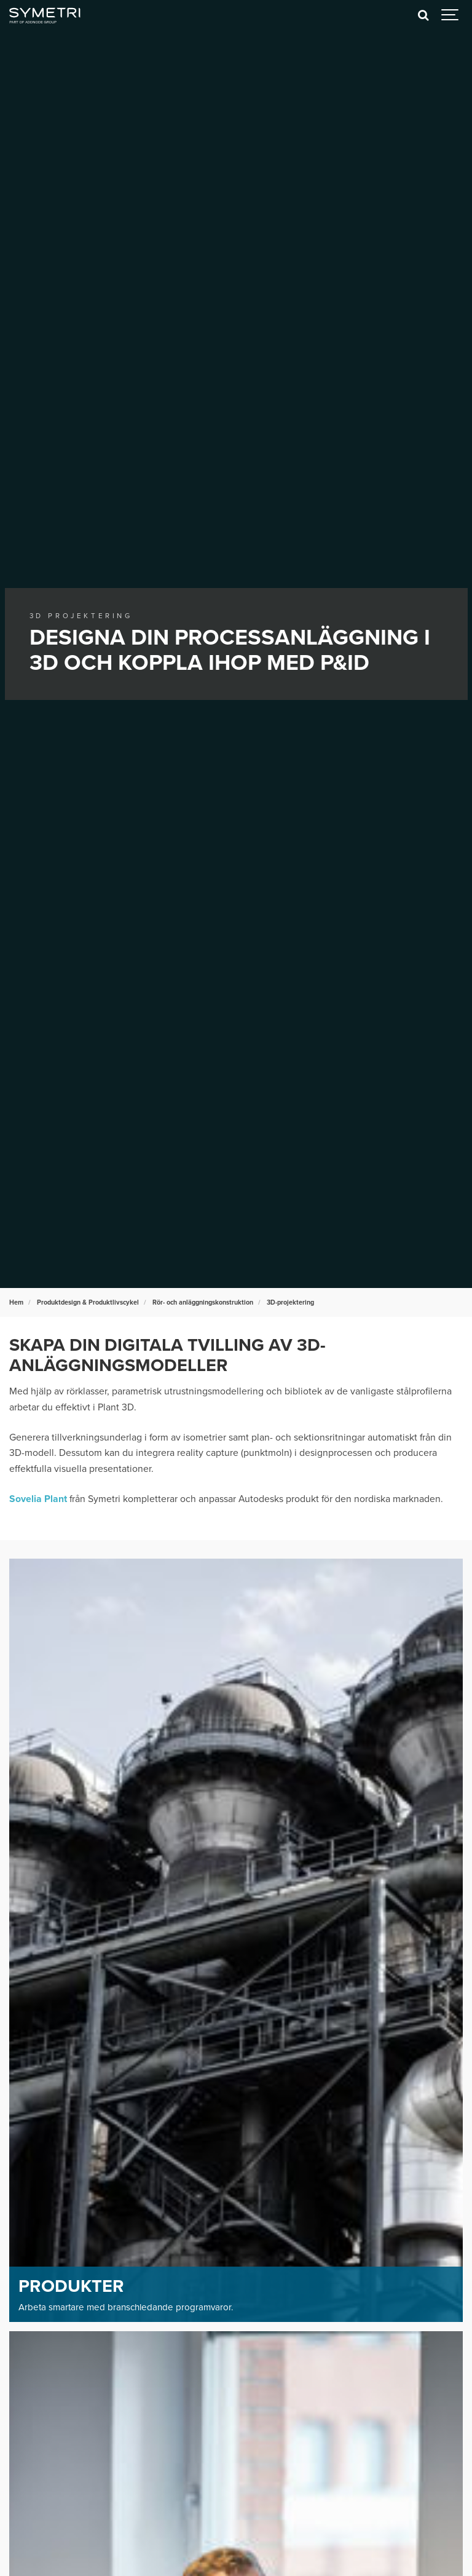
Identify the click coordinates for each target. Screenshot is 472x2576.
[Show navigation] (450, 15)
